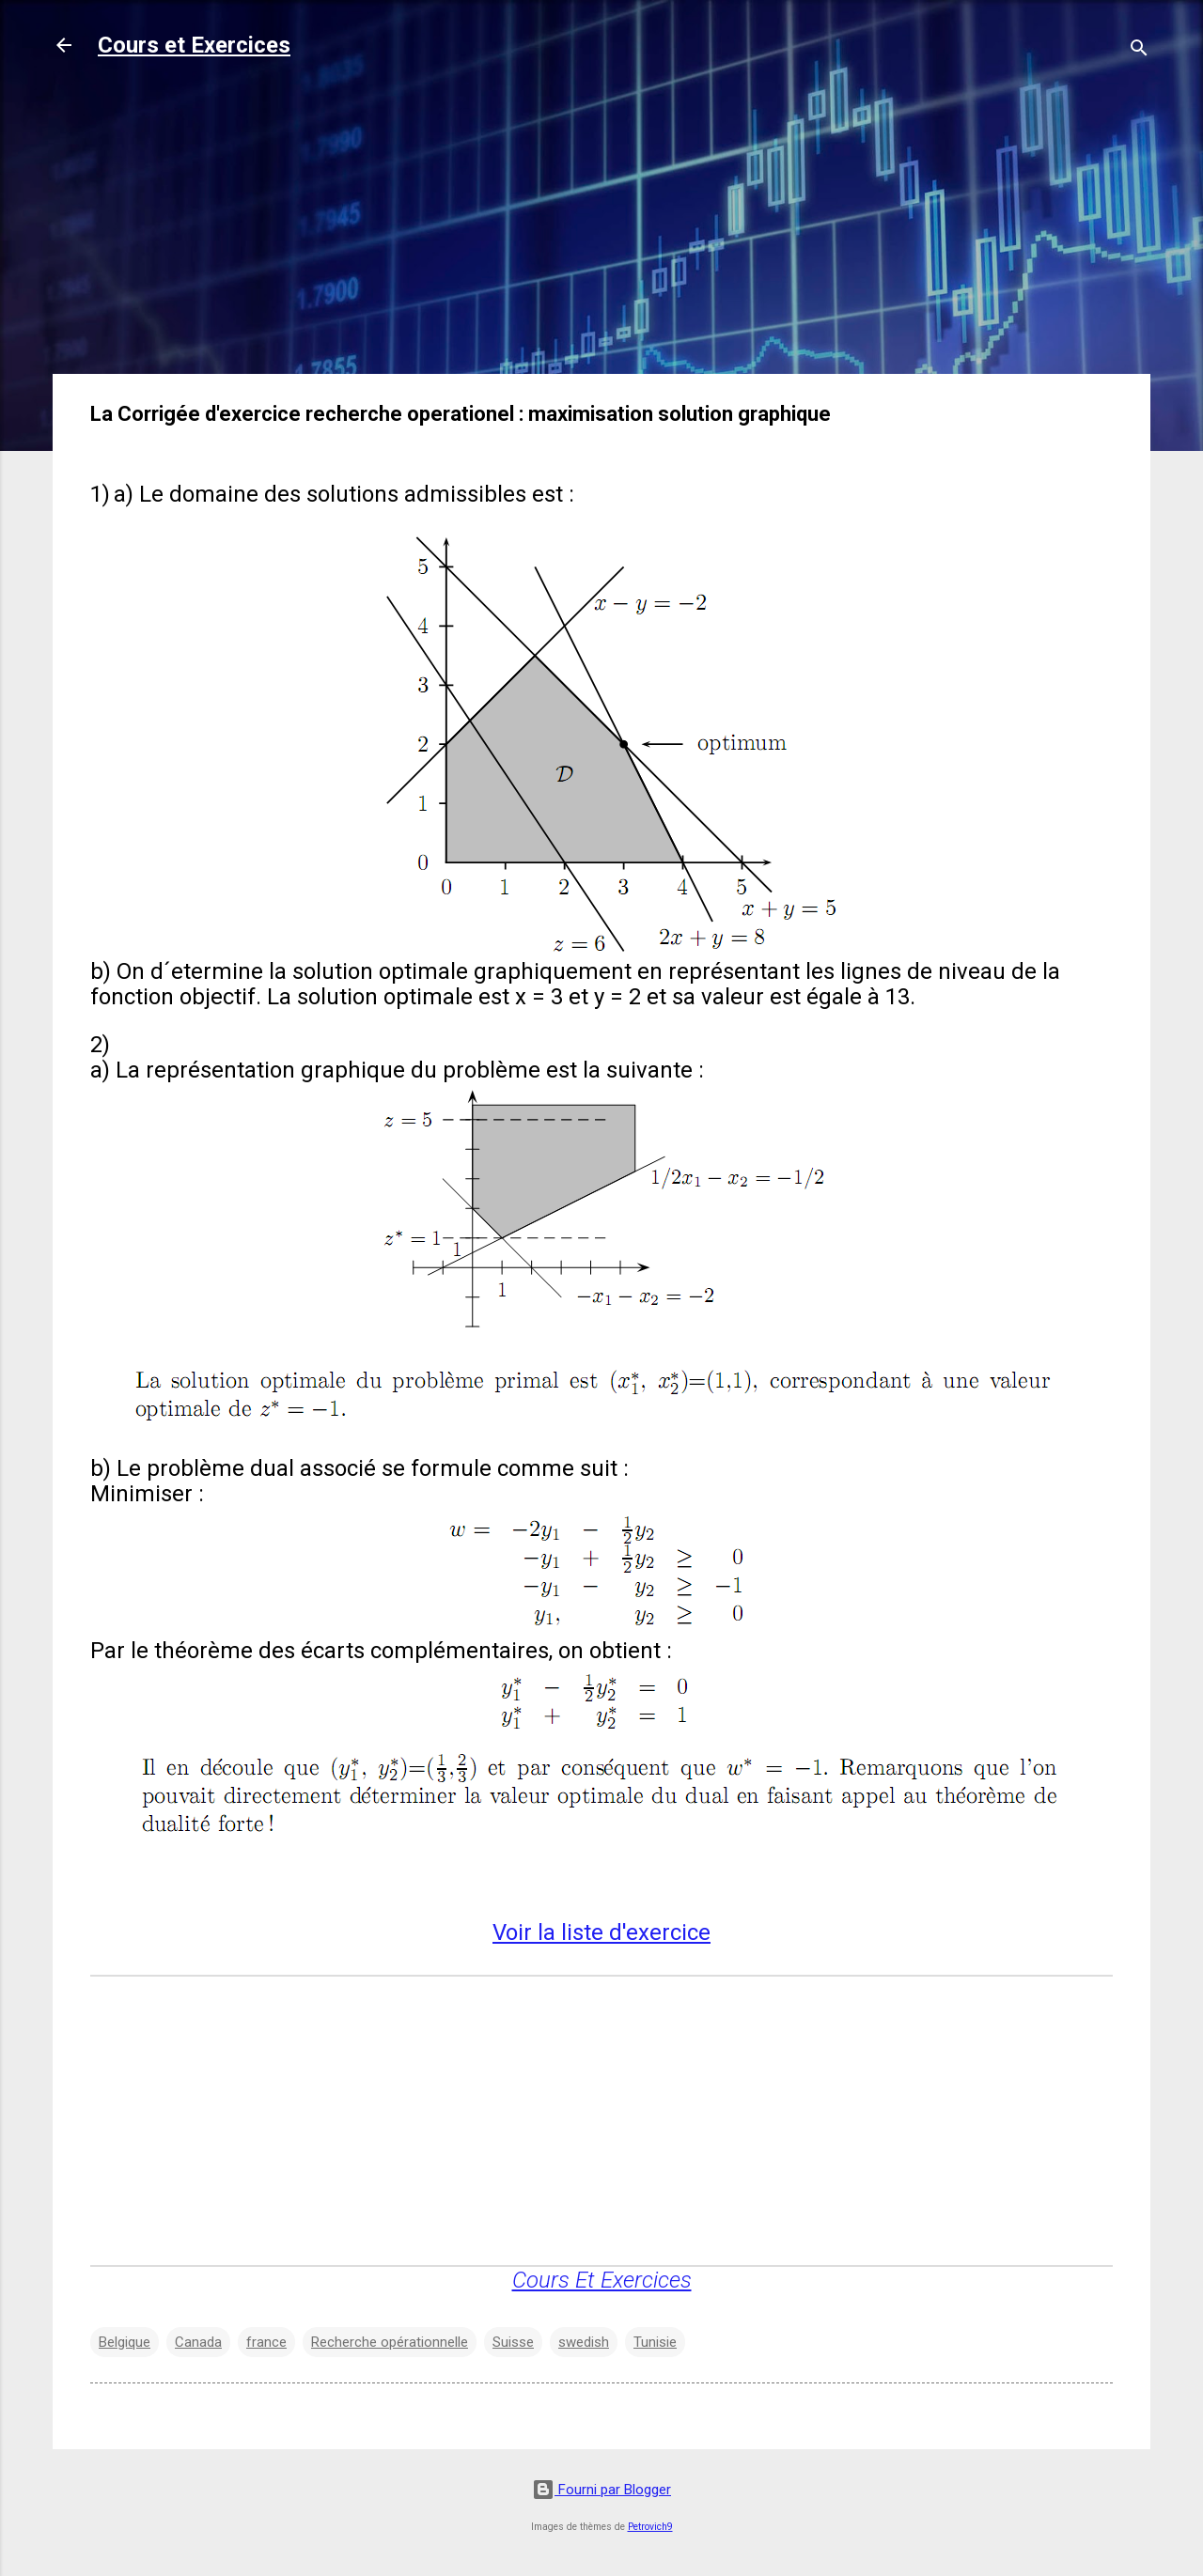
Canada (198, 2342)
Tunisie (655, 2342)
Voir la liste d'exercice (601, 1932)
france (266, 2342)
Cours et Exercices (194, 45)
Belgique (124, 2342)
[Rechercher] (1139, 51)
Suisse (513, 2342)
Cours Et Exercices (602, 2280)
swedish (583, 2342)
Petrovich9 (650, 2527)
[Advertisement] (601, 227)
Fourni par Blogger (601, 2489)
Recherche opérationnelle (389, 2342)
